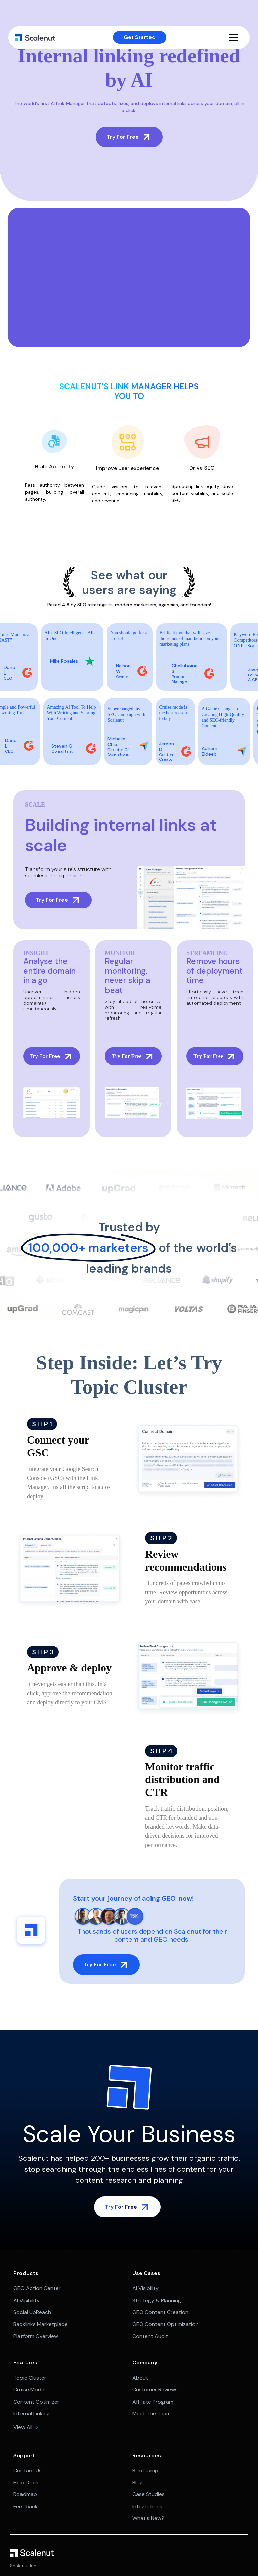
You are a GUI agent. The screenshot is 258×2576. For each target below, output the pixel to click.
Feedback (25, 2506)
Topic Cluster (29, 2377)
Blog (137, 2482)
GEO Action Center (37, 2288)
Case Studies (148, 2494)
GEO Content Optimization (165, 2324)
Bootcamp (145, 2470)
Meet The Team (151, 2413)
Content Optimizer (36, 2401)
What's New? (148, 2518)
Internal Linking (31, 2413)
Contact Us (27, 2470)
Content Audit (150, 2336)
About (140, 2377)
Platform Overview (35, 2336)
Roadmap (25, 2494)
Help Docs (25, 2482)
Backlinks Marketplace (40, 2324)
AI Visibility (26, 2300)
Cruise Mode (28, 2389)
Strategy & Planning (156, 2300)
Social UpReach (32, 2312)
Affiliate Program (152, 2401)
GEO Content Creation (160, 2312)
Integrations (147, 2506)
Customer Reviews (155, 2389)
